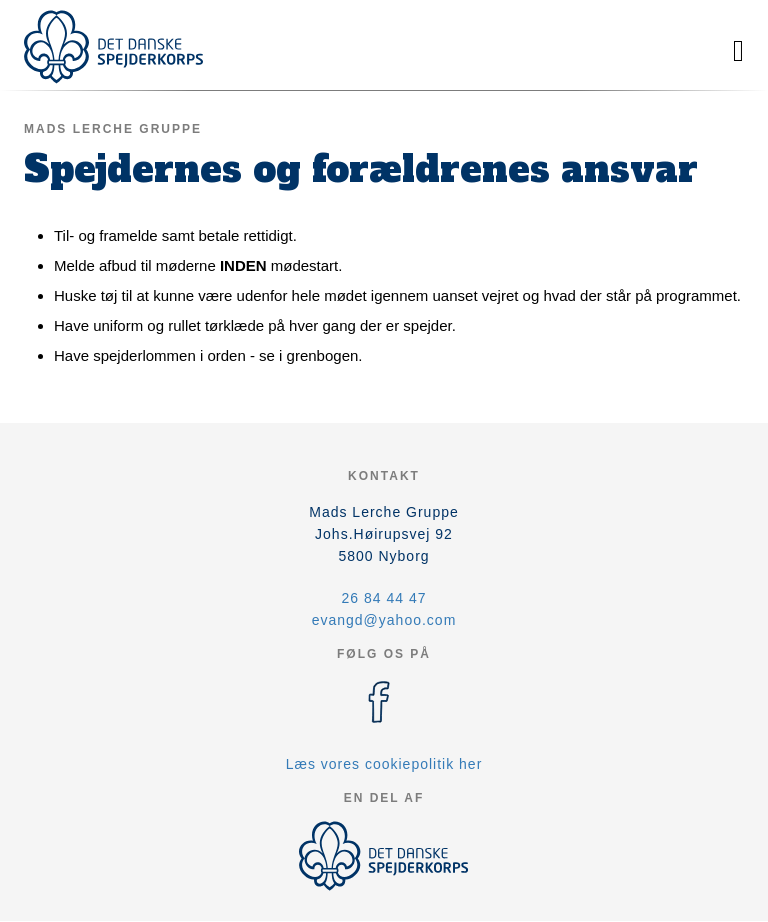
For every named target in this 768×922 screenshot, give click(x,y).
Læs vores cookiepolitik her (384, 764)
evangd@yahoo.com (384, 620)
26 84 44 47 (384, 598)
